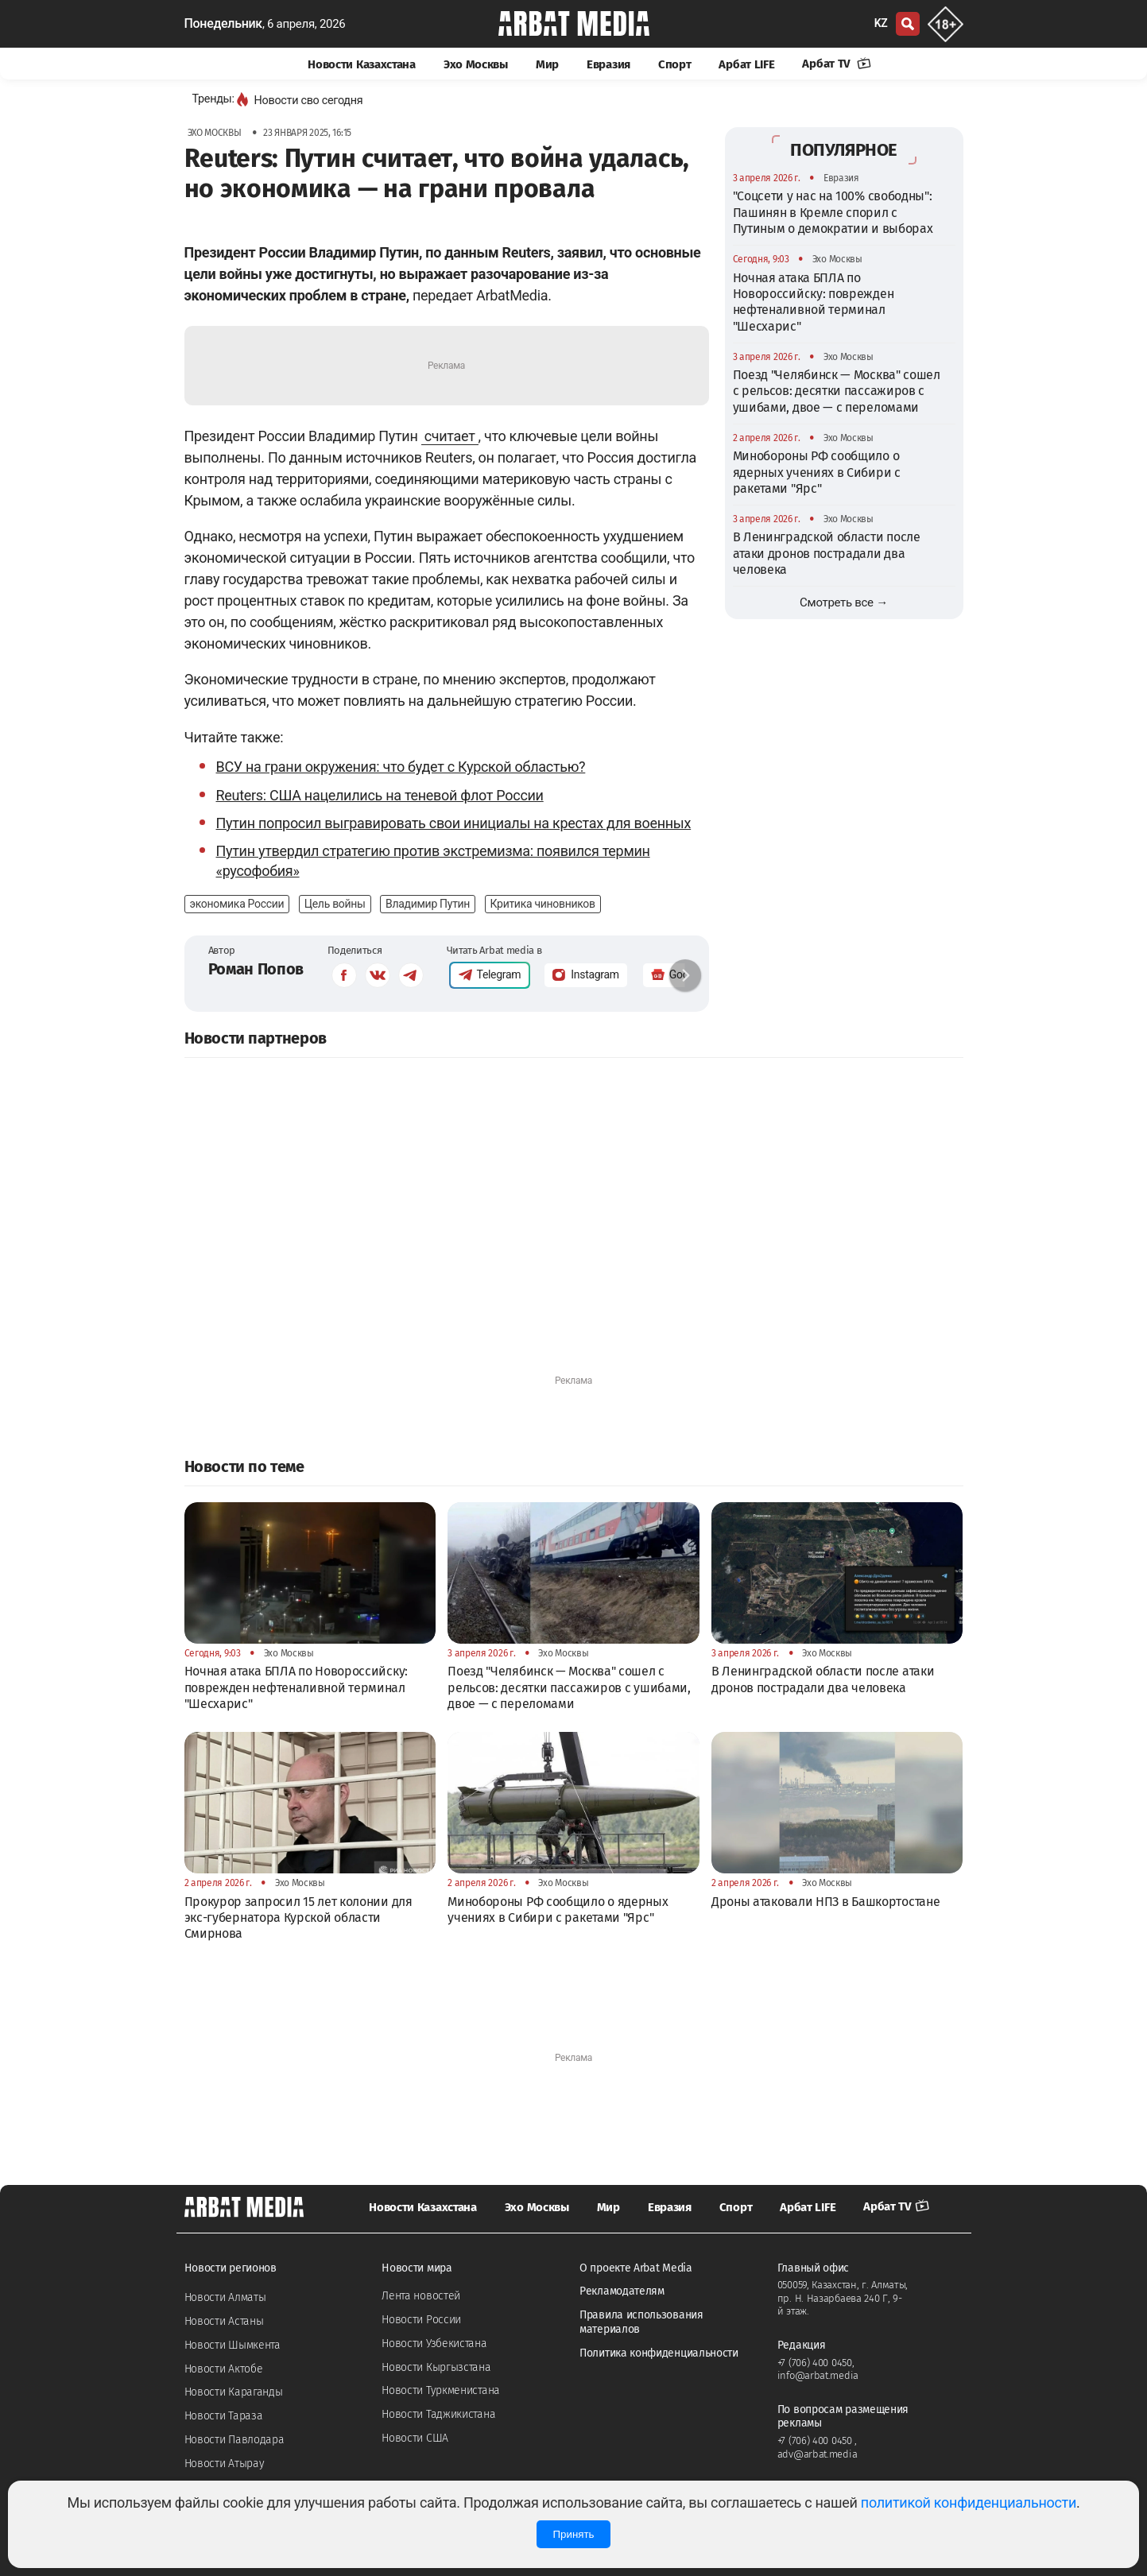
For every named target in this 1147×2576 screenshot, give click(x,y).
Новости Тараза (223, 2416)
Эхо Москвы (476, 64)
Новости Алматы (225, 2297)
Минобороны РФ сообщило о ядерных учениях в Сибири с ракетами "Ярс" (817, 472)
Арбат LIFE (746, 64)
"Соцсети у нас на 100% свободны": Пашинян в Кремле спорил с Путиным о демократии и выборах (833, 212)
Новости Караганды (233, 2392)
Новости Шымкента (232, 2345)
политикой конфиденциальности (968, 2502)
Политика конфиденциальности (658, 2353)
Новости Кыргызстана (436, 2367)
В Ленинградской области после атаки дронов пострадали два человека (826, 553)
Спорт (675, 64)
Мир (547, 64)
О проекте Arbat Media (635, 2268)
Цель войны (335, 903)
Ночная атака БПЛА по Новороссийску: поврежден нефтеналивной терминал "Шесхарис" (813, 302)
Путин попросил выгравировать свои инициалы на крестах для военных (454, 823)
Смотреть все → (844, 602)
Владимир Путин (428, 903)
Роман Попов (256, 968)
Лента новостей (421, 2296)
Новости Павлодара (234, 2439)
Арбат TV (836, 63)
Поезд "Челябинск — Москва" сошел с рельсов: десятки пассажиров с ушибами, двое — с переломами (836, 391)
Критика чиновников (542, 903)
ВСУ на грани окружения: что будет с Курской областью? (401, 766)
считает (449, 436)
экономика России (237, 903)
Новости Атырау (224, 2463)
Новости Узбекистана (434, 2343)
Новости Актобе (223, 2369)
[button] (685, 975)
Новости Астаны (224, 2321)
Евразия (608, 64)
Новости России (421, 2319)
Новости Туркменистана (441, 2390)
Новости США (415, 2438)
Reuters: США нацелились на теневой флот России (380, 795)
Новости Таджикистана (438, 2414)
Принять (573, 2534)
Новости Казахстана (362, 64)
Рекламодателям (622, 2291)
